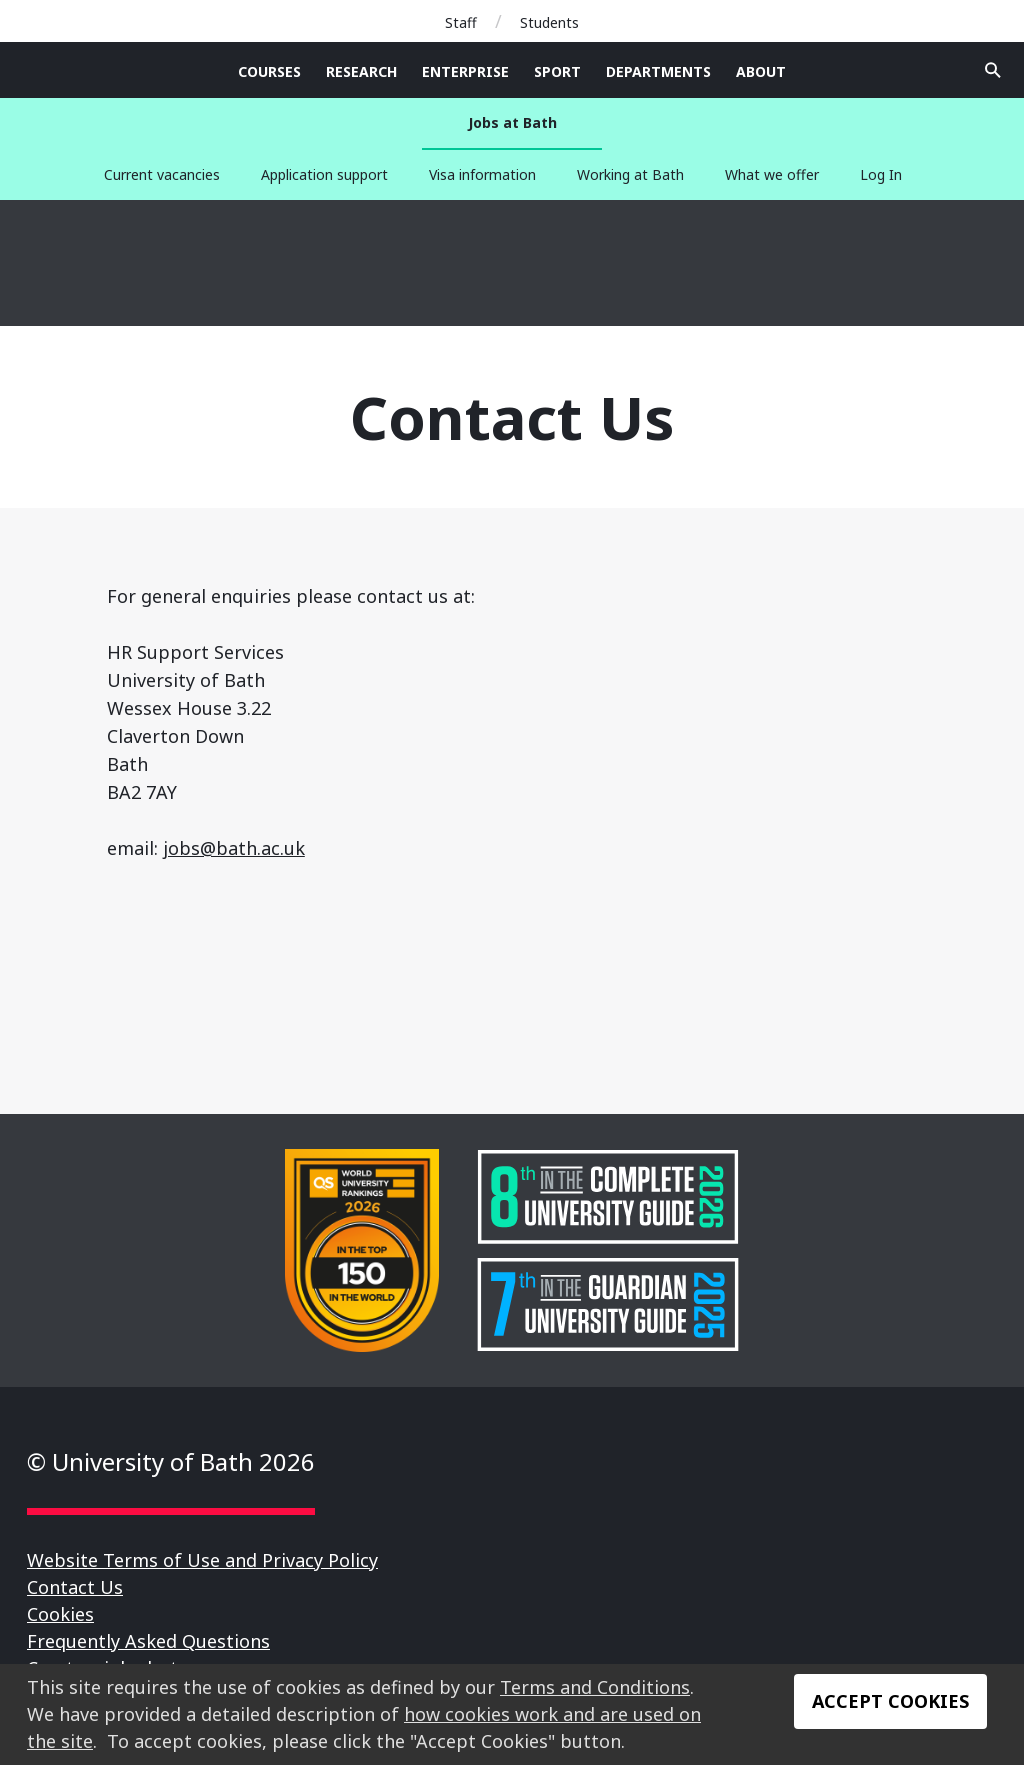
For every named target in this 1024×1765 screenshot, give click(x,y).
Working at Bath (630, 174)
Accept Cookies (890, 1701)
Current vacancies (162, 174)
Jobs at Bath (512, 122)
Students (549, 22)
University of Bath (130, 263)
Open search (993, 70)
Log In (881, 174)
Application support (324, 174)
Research (361, 71)
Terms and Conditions (595, 1687)
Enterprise (465, 71)
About (761, 71)
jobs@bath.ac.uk (234, 848)
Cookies (60, 1614)
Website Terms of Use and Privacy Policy (202, 1560)
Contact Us (75, 1587)
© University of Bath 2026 (171, 1461)
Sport (557, 71)
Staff (461, 22)
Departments (658, 71)
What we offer (772, 174)
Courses (269, 71)
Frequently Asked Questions (148, 1641)
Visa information (482, 174)
